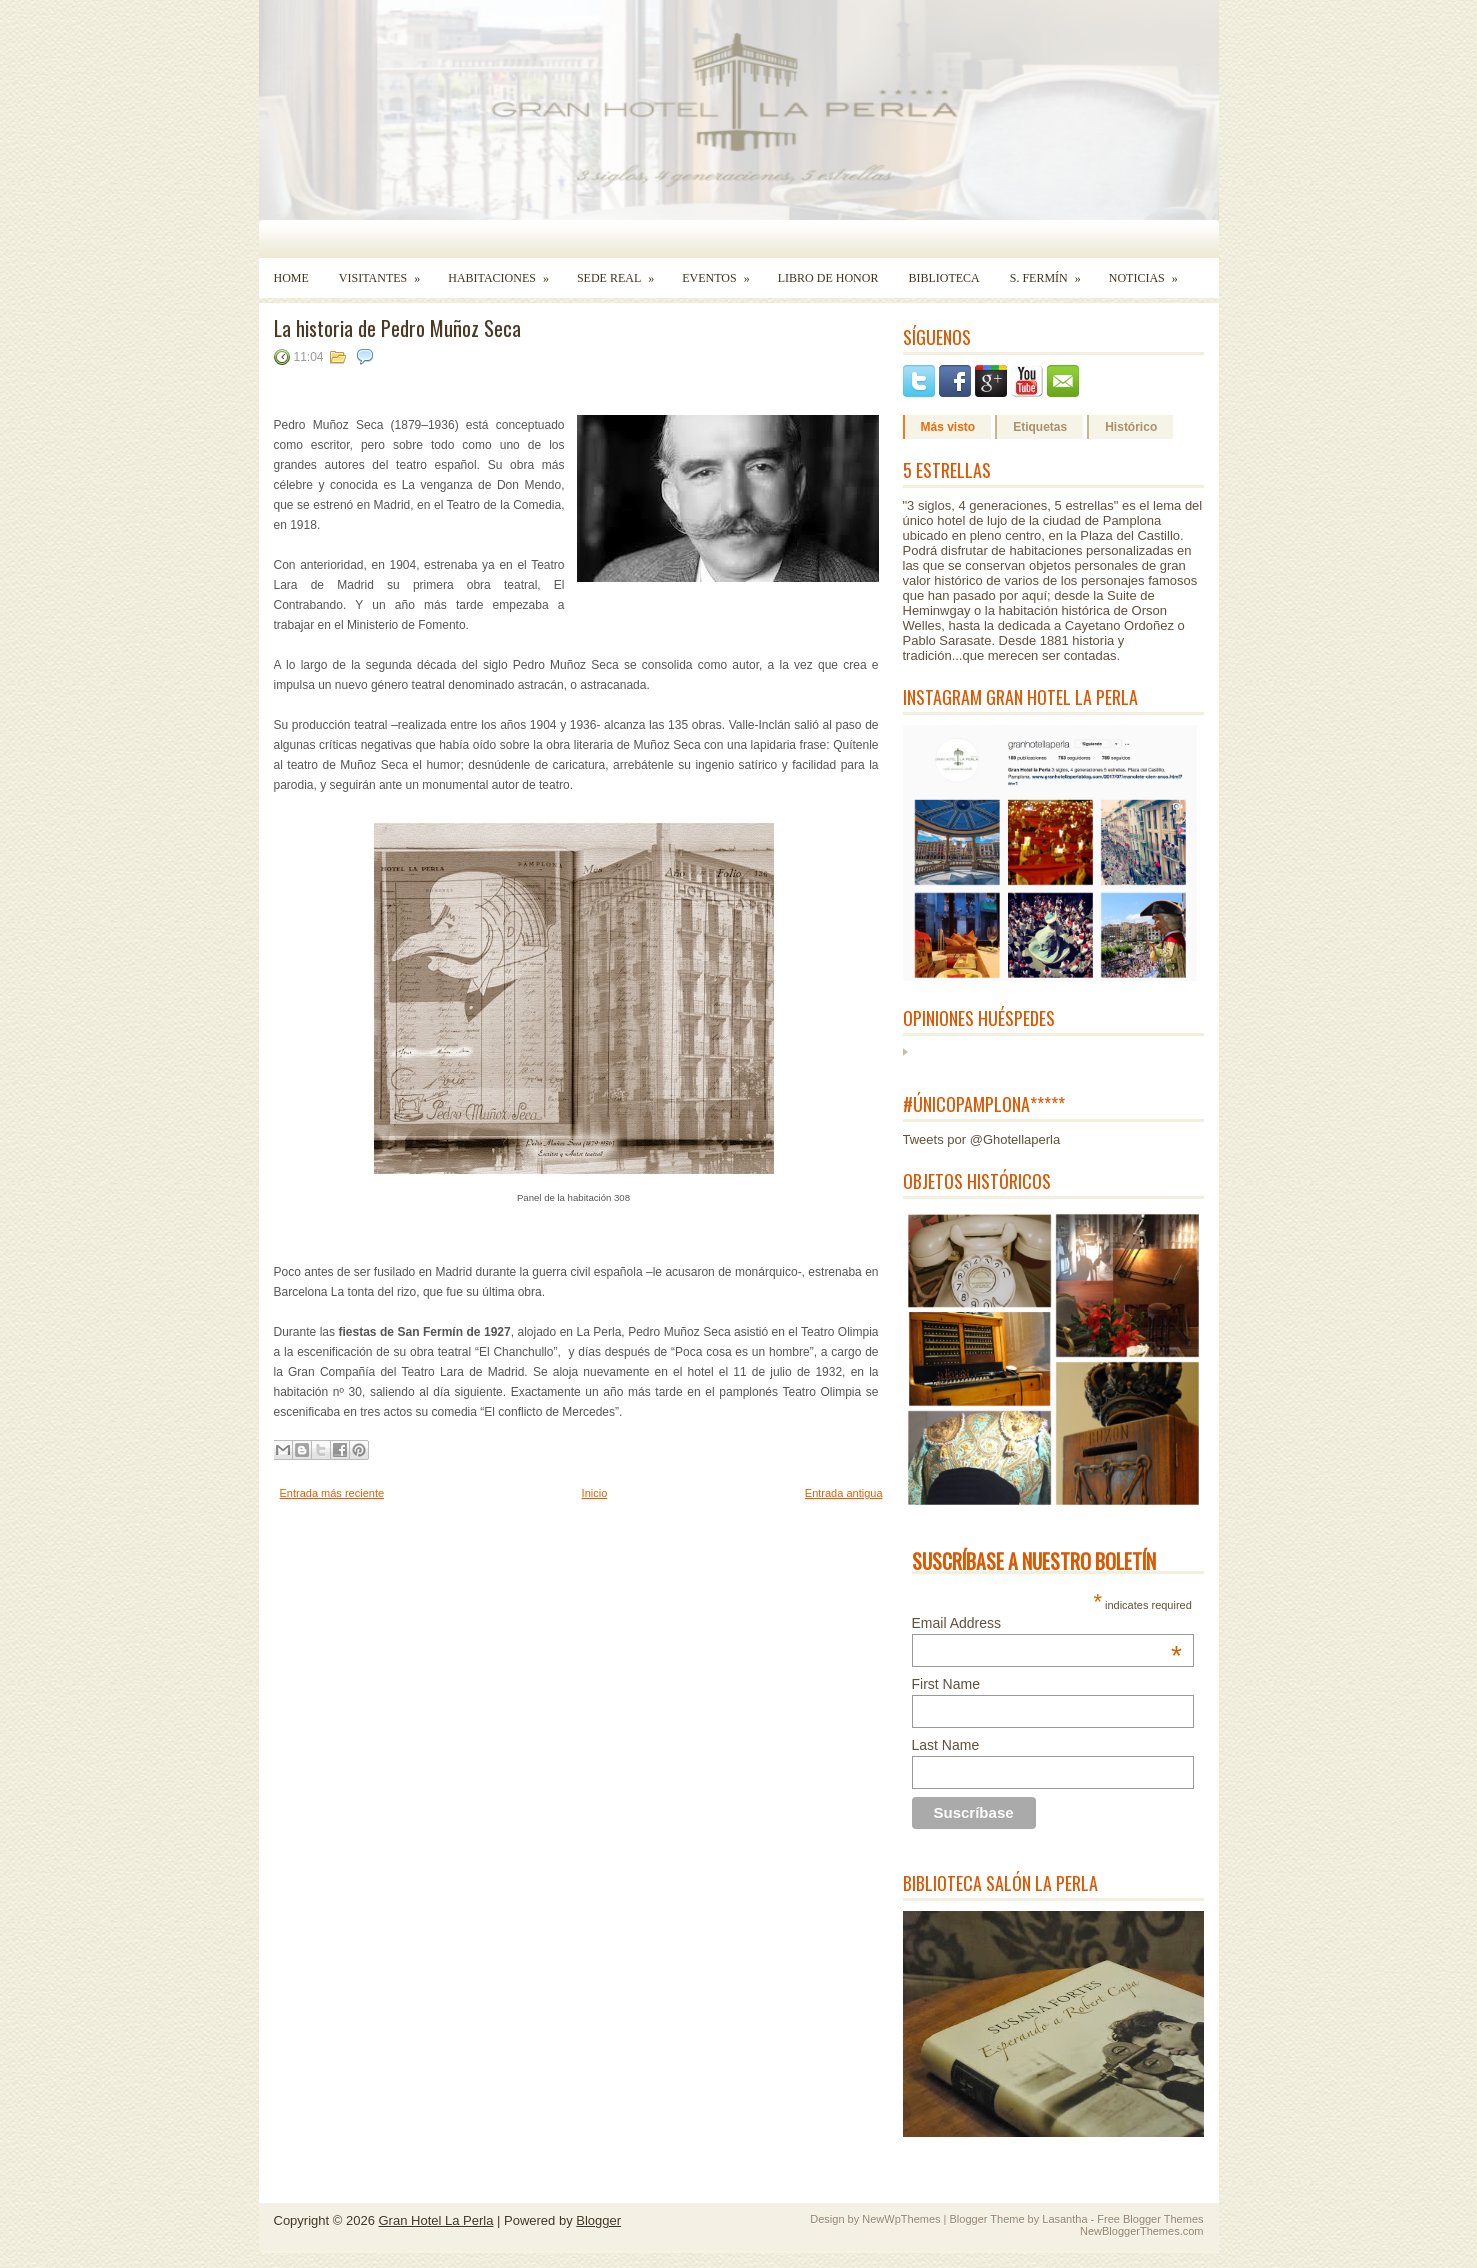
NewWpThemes (901, 2219)
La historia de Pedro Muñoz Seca (397, 328)
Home (291, 278)
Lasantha (1064, 2219)
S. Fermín (1052, 271)
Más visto (948, 427)
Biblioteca (943, 278)
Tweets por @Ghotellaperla (982, 1139)
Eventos (722, 271)
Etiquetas (1040, 427)
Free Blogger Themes (1150, 2219)
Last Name (946, 1745)
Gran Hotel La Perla (436, 2220)
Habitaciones (505, 271)
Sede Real (622, 271)
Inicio (595, 1493)
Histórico (1131, 427)
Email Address (1047, 1623)
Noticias (1150, 271)
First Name (946, 1684)
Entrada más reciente (332, 1493)
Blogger (598, 2220)
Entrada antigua (844, 1493)
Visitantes (386, 271)
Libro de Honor (828, 278)
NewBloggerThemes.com (1142, 2231)
